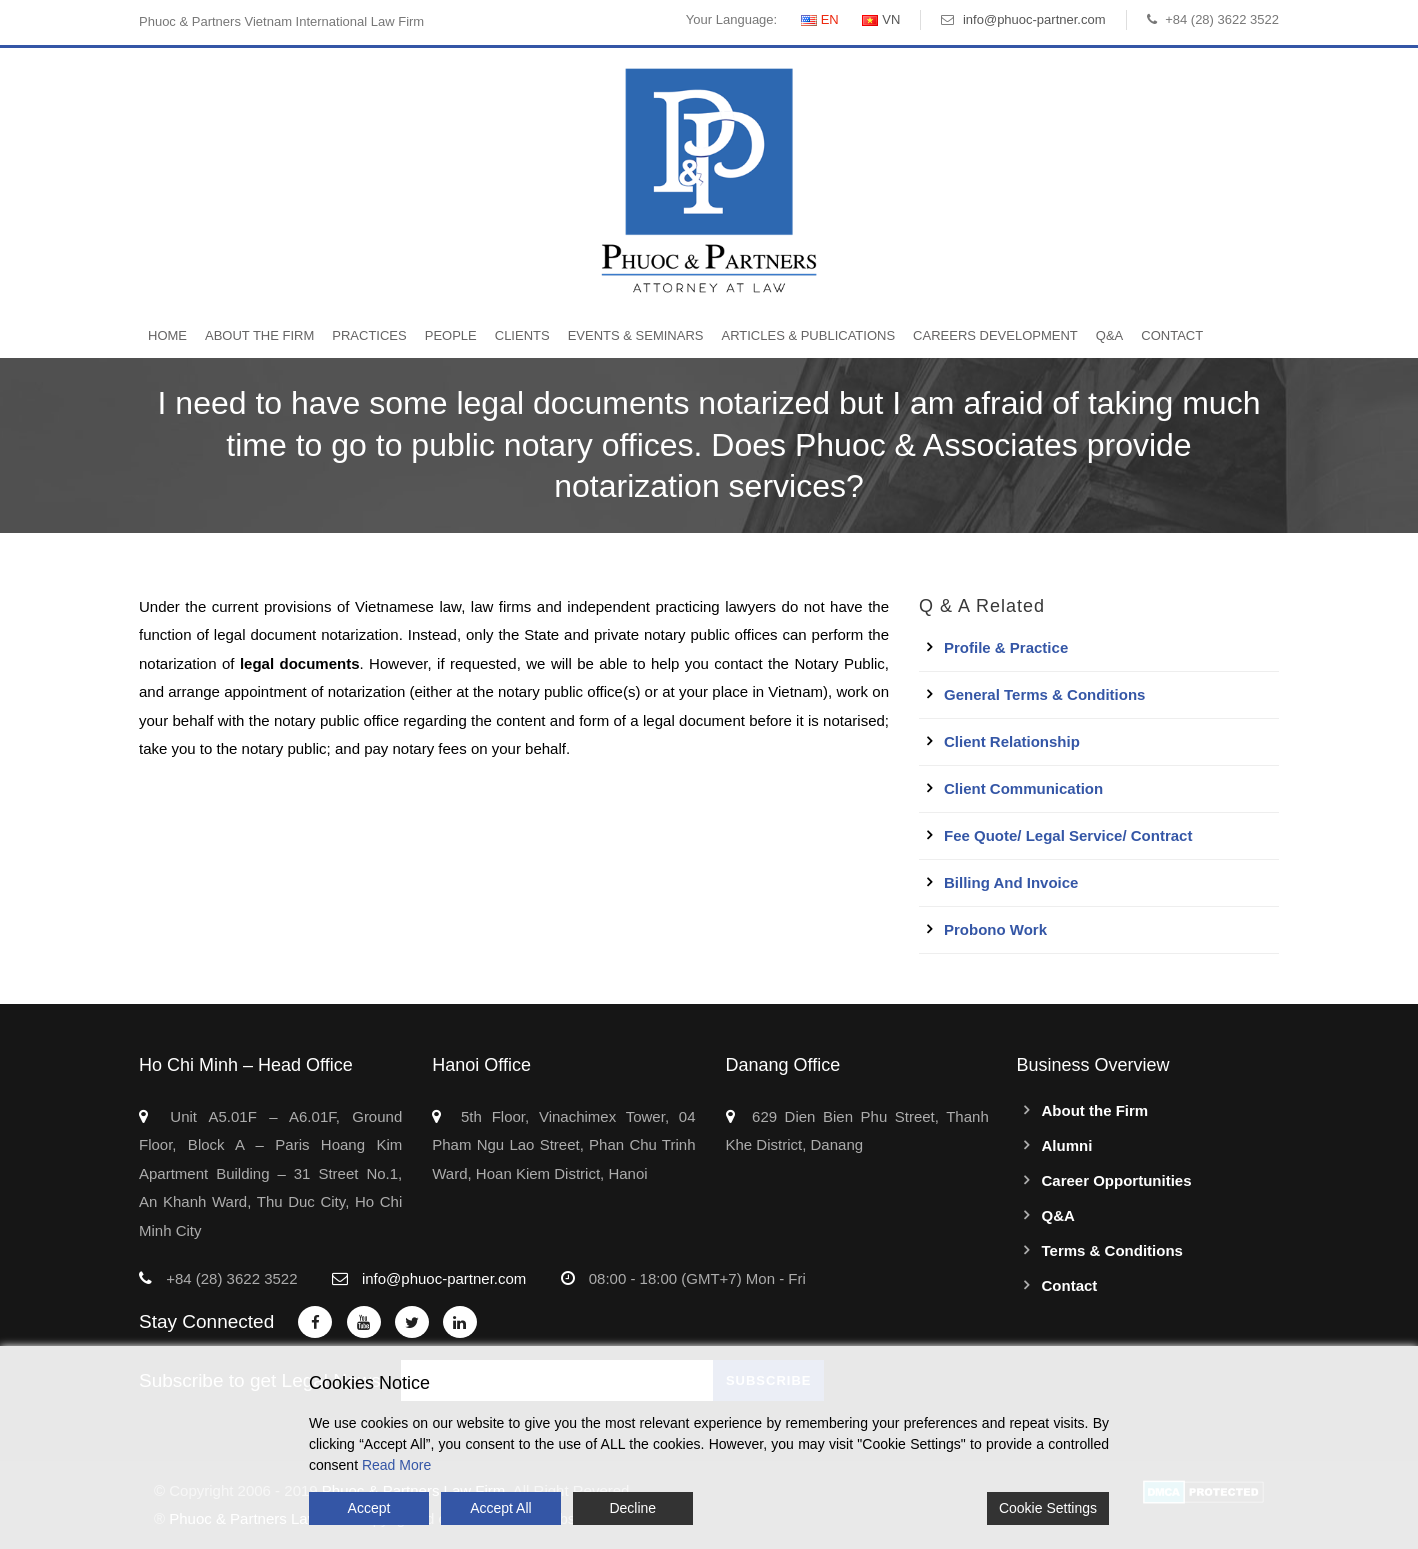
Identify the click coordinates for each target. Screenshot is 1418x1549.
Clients (522, 335)
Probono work (995, 929)
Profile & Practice (1006, 647)
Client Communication (1023, 788)
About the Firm (259, 335)
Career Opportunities (1117, 1180)
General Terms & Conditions (1044, 694)
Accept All (500, 1508)
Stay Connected (206, 1321)
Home (167, 335)
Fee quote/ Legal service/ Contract (1068, 835)
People (451, 335)
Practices (369, 335)
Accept (369, 1508)
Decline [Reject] (632, 1508)
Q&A (1109, 335)
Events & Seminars (636, 335)
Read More (396, 1465)
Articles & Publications (808, 335)
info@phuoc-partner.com (1034, 19)
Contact (1172, 335)
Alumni (1067, 1145)
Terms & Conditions (1112, 1250)
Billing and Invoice (1011, 882)
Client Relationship (1012, 741)
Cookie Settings (1048, 1508)
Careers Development (995, 335)
